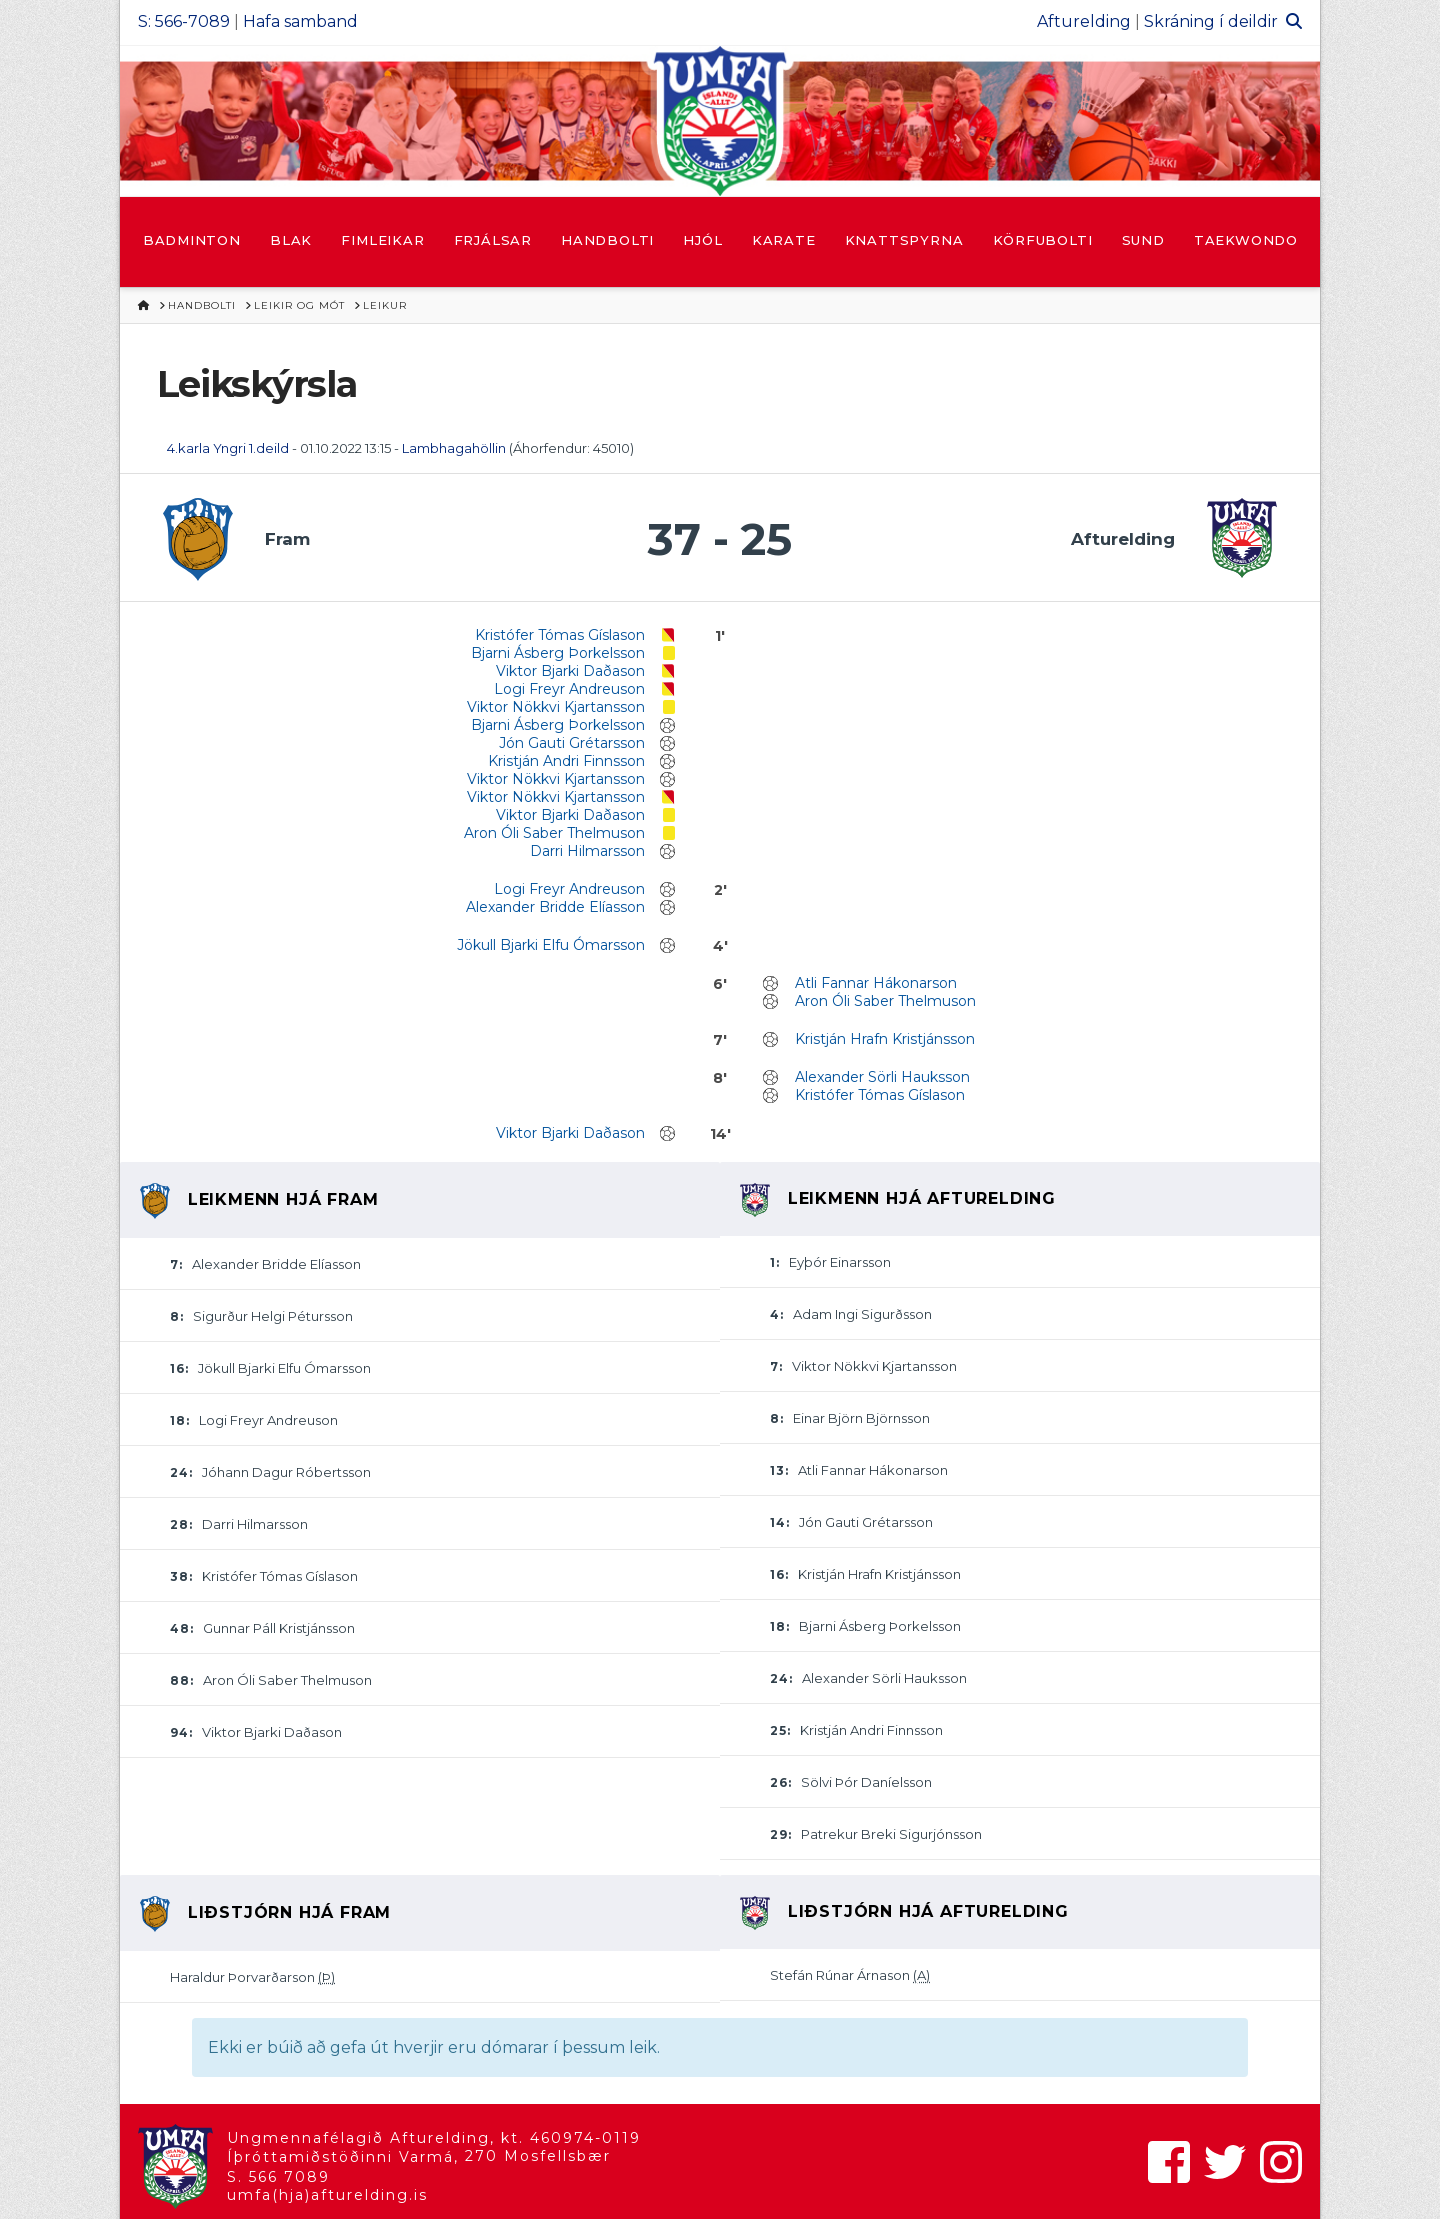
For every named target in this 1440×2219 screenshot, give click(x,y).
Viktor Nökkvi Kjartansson (556, 707)
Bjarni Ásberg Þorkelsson (558, 653)
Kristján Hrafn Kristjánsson (885, 1039)
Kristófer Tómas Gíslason (560, 635)
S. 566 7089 (278, 2177)
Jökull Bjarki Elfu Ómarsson (551, 945)
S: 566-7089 (184, 21)
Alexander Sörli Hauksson (882, 1077)
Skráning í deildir (1211, 21)
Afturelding (1084, 21)
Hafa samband (300, 21)
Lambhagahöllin (454, 448)
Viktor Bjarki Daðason (570, 671)
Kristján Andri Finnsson (566, 761)
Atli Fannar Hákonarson (876, 983)
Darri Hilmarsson (587, 851)
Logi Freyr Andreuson (569, 689)
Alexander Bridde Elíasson (555, 907)
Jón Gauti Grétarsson (572, 743)
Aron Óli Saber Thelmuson (554, 833)
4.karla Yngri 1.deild (228, 448)
